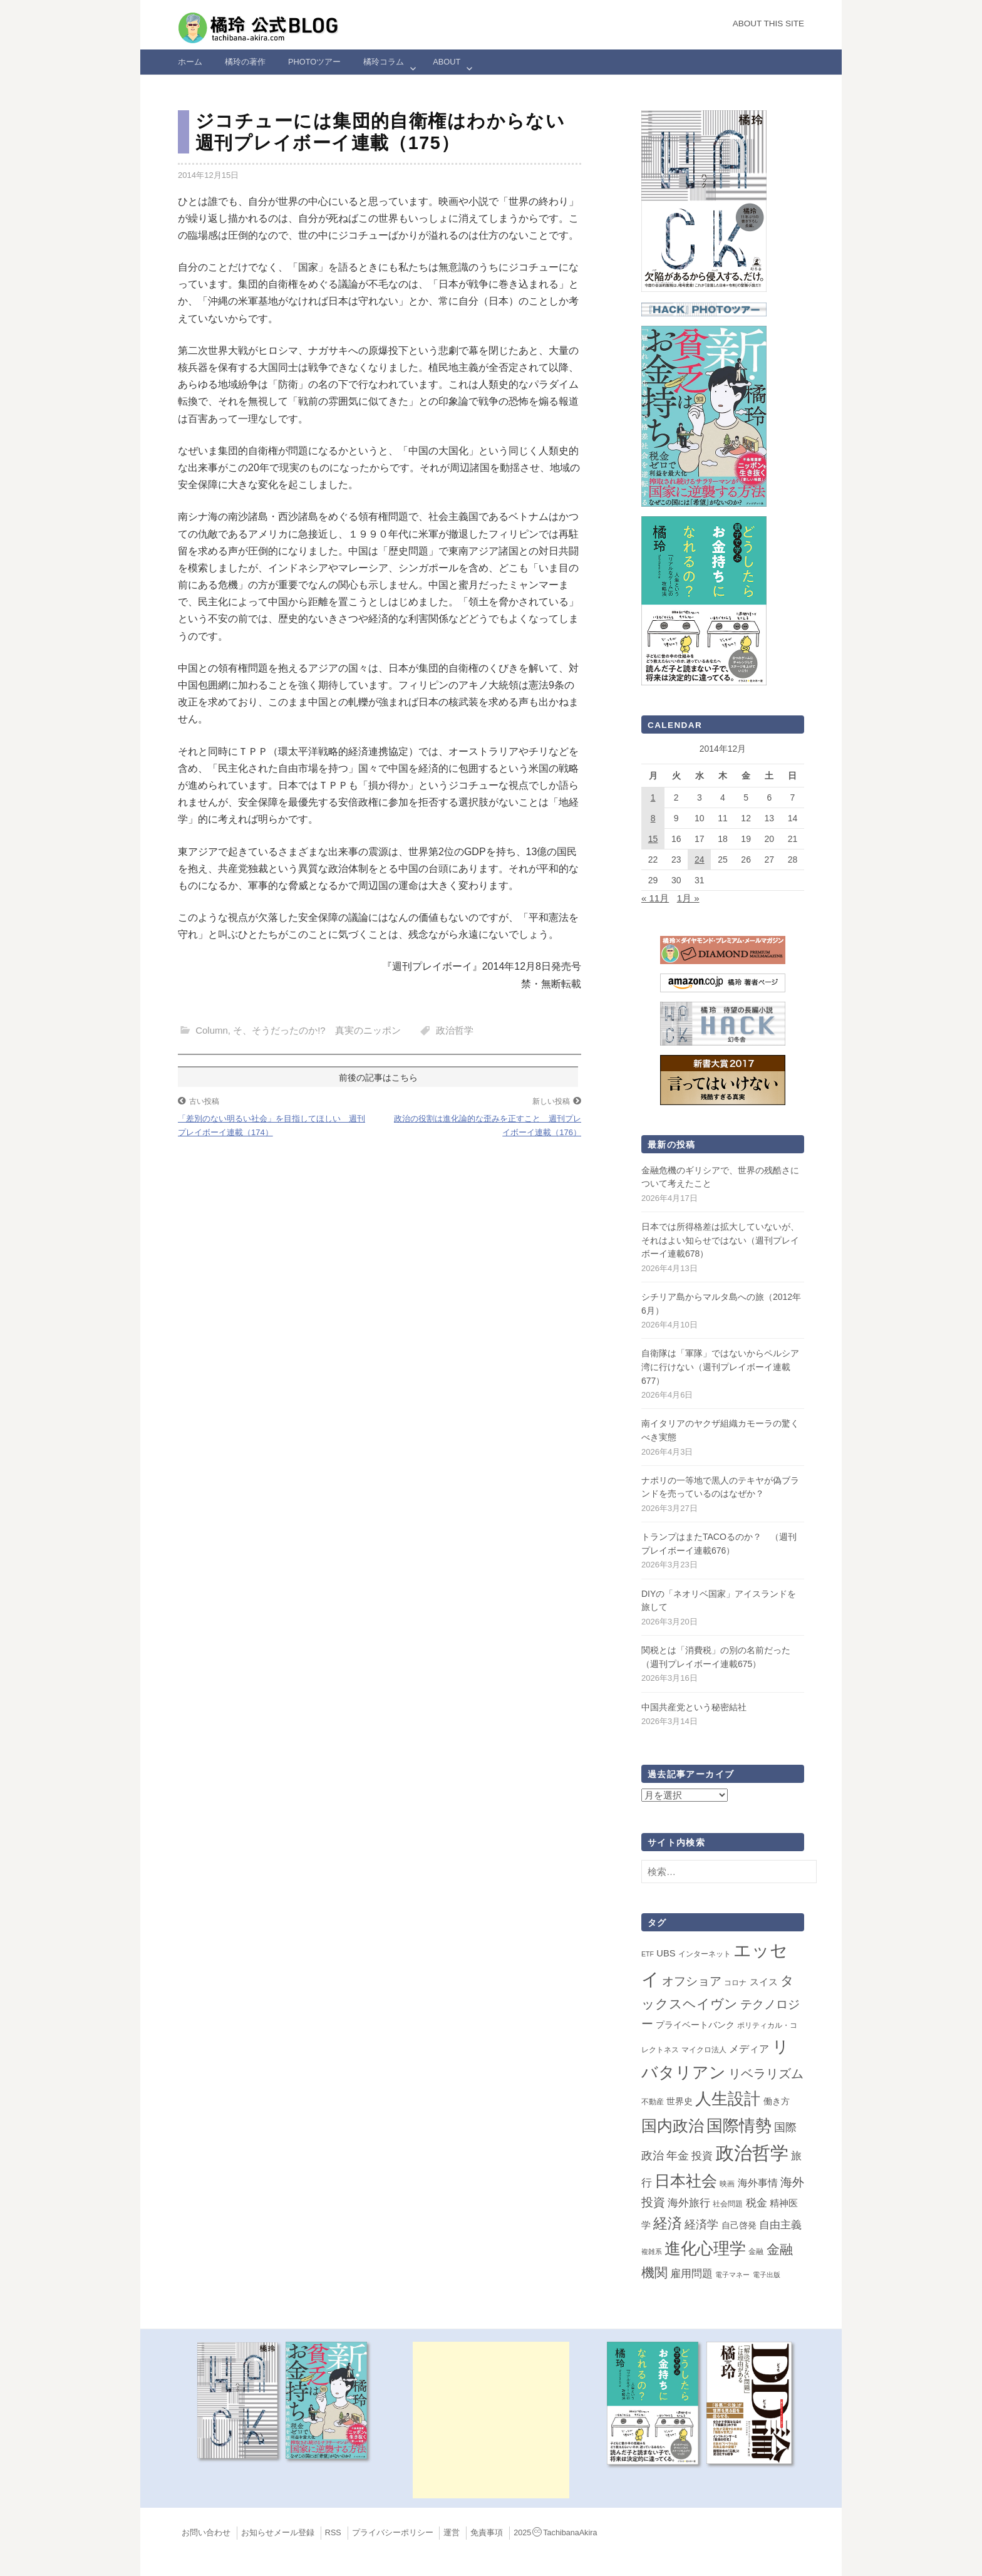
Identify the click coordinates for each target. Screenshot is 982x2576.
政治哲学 (454, 1030)
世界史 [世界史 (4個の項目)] (679, 2101)
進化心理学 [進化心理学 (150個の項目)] (705, 2248)
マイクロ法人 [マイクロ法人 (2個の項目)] (703, 2049)
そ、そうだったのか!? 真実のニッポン (317, 1030)
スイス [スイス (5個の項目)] (764, 1982)
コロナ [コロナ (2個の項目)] (735, 1982)
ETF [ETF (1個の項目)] (647, 1954)
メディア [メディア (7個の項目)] (749, 2049)
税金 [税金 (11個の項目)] (756, 2202)
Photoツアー (314, 61)
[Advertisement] (491, 2420)
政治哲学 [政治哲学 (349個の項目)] (752, 2152)
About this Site (768, 23)
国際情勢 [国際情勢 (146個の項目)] (739, 2125)
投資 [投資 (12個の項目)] (702, 2155)
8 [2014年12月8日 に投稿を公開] (653, 818)
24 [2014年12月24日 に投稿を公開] (700, 859)
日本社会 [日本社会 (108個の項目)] (685, 2180)
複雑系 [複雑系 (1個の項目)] (651, 2251)
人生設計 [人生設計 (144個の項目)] (727, 2098)
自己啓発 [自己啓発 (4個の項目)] (739, 2225)
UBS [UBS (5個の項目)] (665, 1953)
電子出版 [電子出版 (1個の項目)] (766, 2274)
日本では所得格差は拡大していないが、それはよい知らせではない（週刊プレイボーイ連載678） (720, 1240)
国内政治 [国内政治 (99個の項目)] (672, 2125)
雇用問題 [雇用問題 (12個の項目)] (691, 2273)
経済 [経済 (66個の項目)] (667, 2223)
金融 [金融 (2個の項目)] (755, 2251)
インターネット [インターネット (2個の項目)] (704, 1954)
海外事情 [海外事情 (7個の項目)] (758, 2183)
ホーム (190, 61)
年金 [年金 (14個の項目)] (677, 2155)
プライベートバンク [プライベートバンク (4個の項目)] (695, 2025)
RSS (333, 2532)
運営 (451, 2532)
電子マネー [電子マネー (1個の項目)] (732, 2274)
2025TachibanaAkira (555, 2532)
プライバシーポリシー (392, 2532)
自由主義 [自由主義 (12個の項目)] (780, 2224)
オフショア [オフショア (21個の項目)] (691, 1981)
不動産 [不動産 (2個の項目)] (652, 2101)
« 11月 (655, 898)
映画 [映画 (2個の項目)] (727, 2183)
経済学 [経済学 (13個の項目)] (701, 2224)
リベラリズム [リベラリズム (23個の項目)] (766, 2073)
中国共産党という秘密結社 (694, 1707)
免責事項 (486, 2532)
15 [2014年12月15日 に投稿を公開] (653, 839)
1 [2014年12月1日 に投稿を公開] (653, 797)
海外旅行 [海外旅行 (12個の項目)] (689, 2202)
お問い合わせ (206, 2532)
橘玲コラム (383, 61)
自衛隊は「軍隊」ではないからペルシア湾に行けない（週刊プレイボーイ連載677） (720, 1366)
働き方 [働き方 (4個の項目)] (776, 2101)
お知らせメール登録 (277, 2532)
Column (211, 1030)
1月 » (688, 898)
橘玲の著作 (245, 61)
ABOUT (446, 61)
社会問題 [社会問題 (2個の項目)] (728, 2203)
